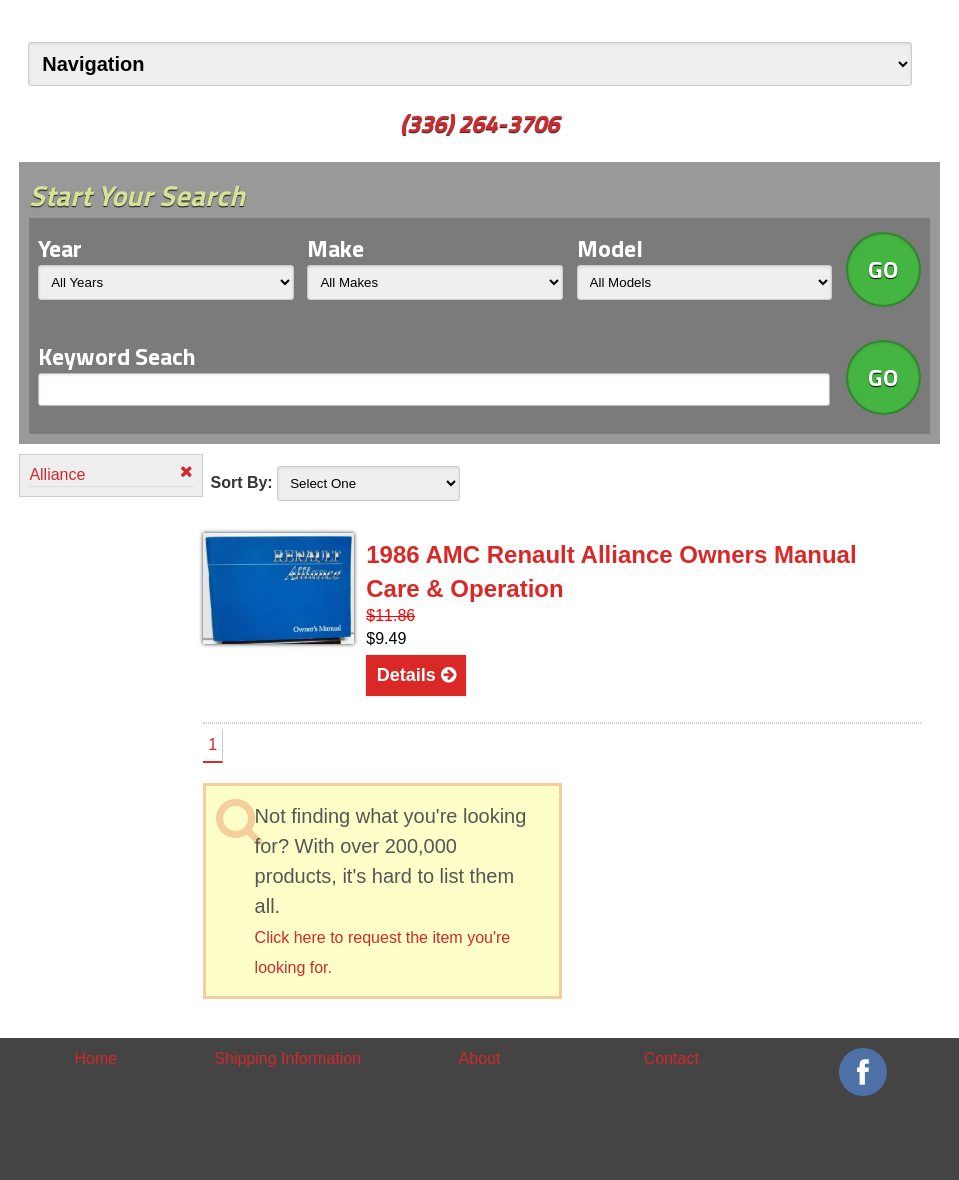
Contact (671, 1058)
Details (416, 675)
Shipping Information (287, 1058)
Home (96, 1058)
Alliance (111, 473)
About (480, 1058)
